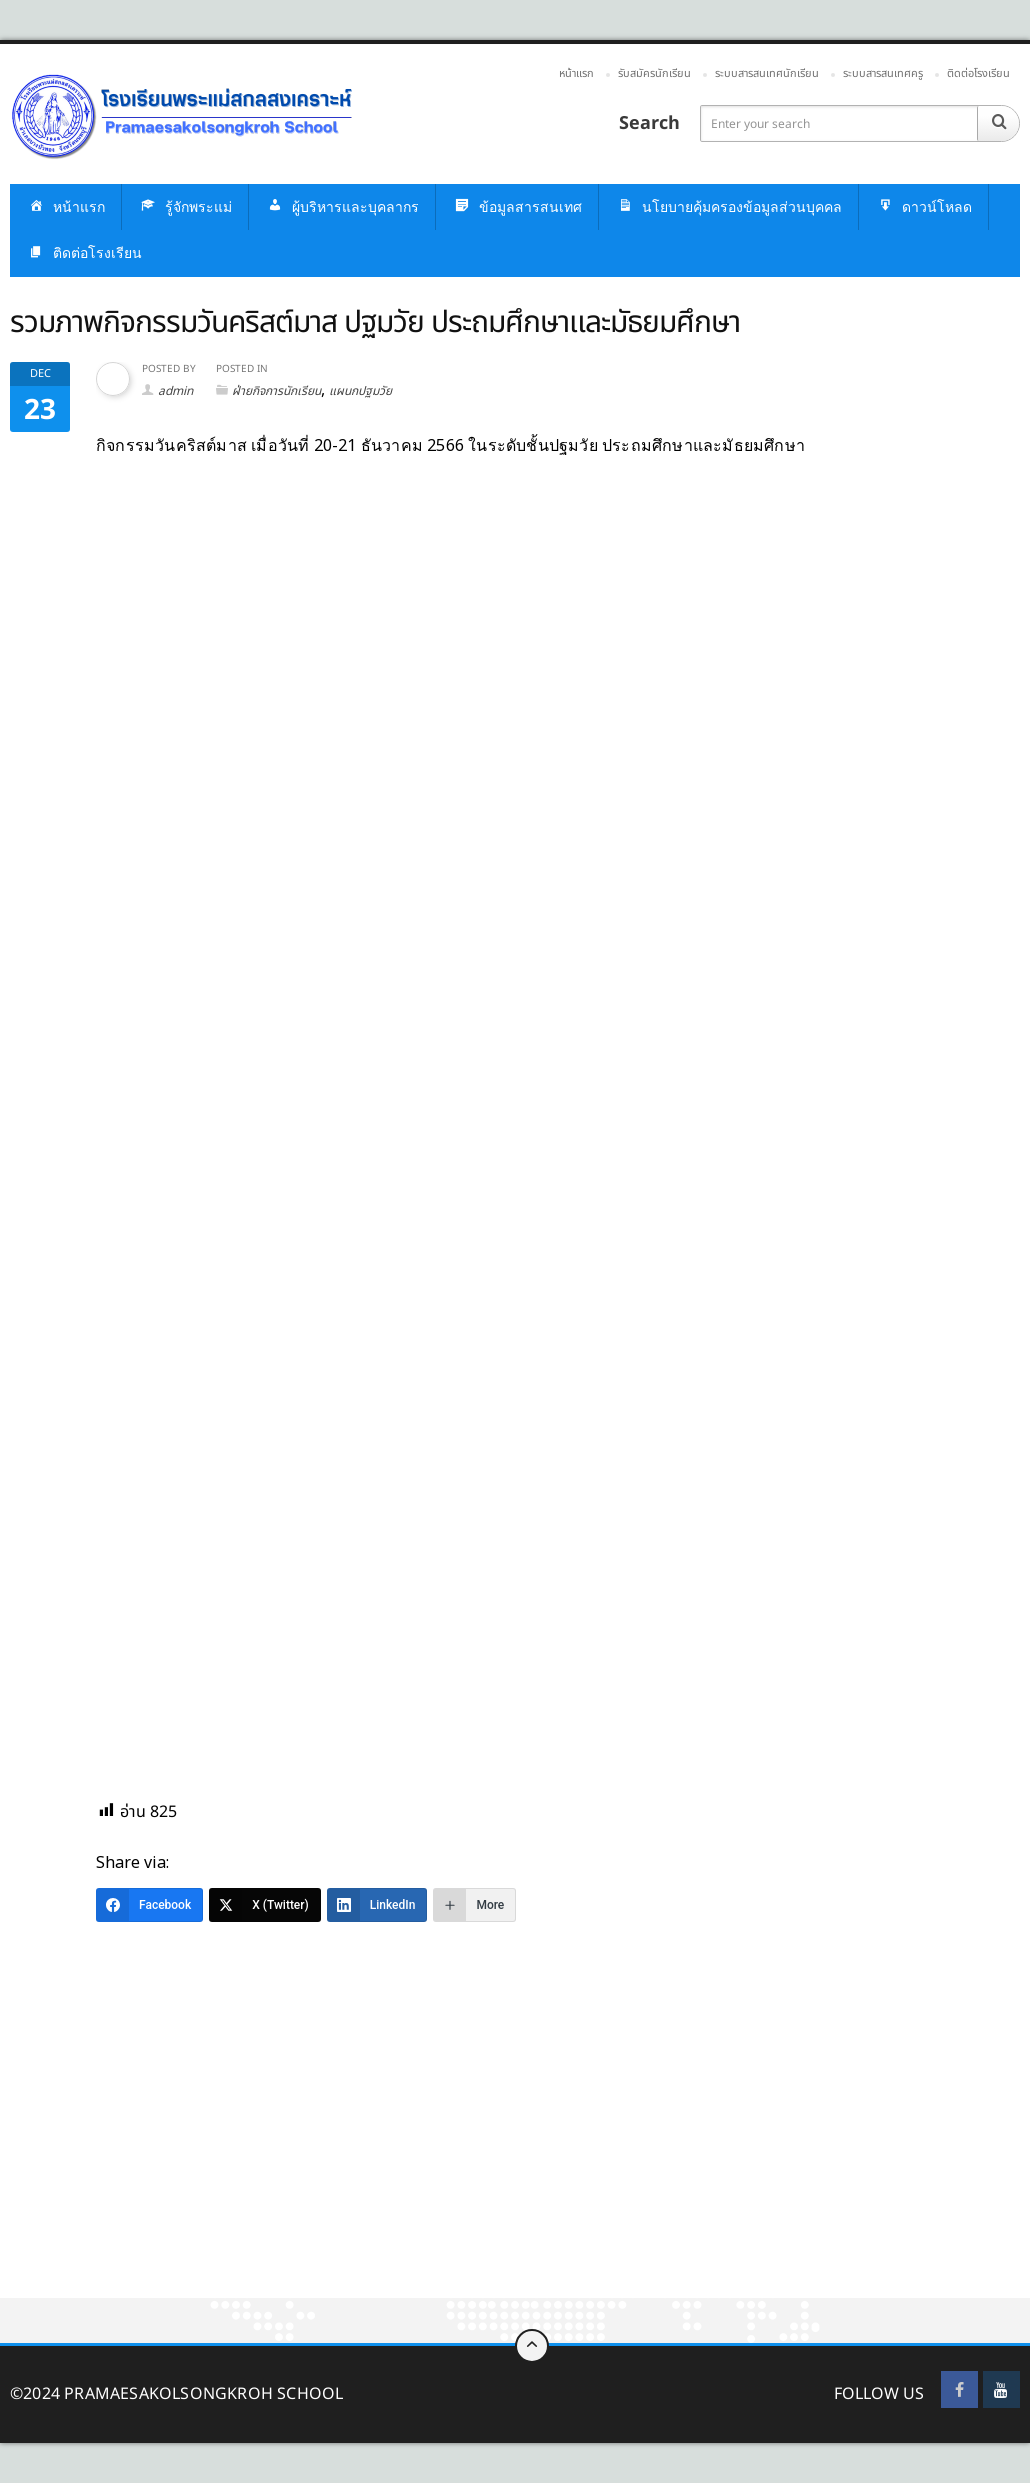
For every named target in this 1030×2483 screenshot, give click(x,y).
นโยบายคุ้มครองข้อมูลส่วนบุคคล (728, 207)
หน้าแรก (576, 73)
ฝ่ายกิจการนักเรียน (276, 391)
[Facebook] (149, 1905)
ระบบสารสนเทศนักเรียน (767, 73)
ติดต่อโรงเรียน (978, 73)
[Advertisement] (515, 2150)
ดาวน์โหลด (923, 207)
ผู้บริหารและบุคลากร (342, 207)
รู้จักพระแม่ (185, 207)
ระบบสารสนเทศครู (883, 73)
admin (175, 391)
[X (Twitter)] (265, 1905)
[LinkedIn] (377, 1905)
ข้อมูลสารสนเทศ (517, 207)
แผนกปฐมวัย (360, 391)
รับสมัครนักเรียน (654, 73)
